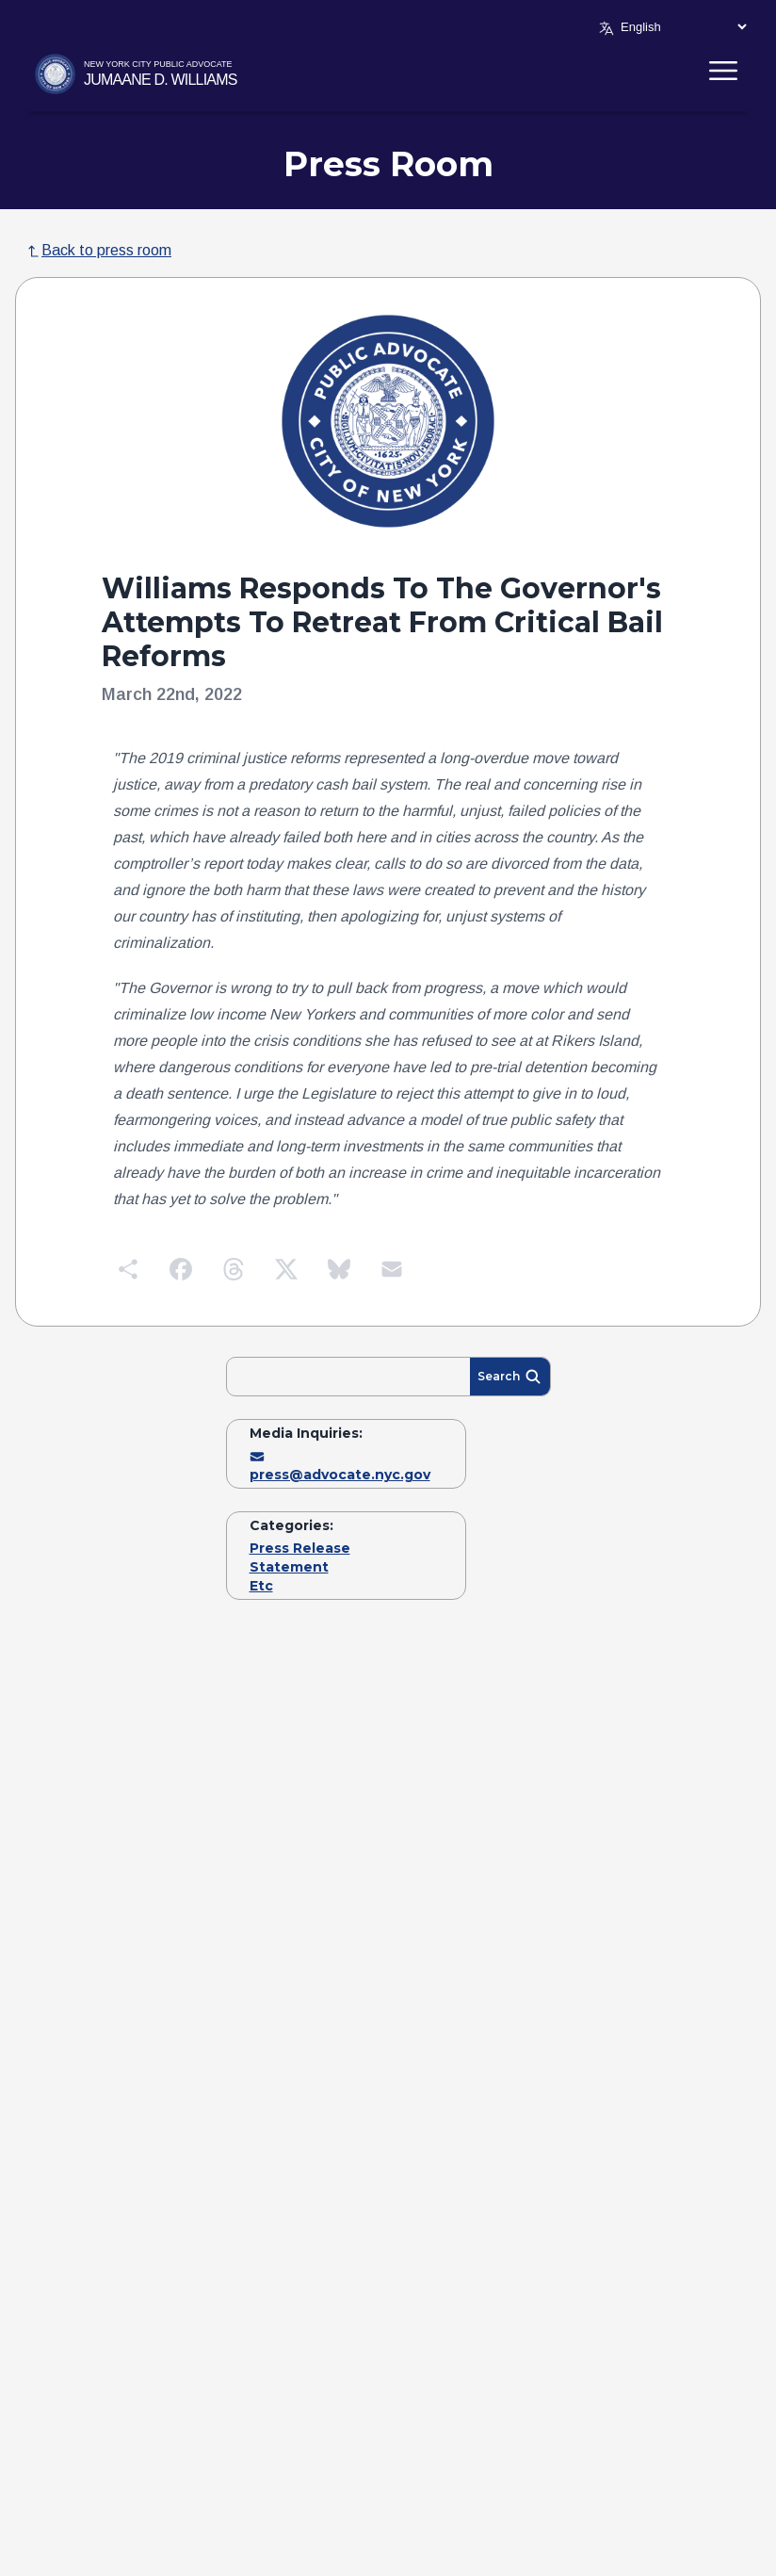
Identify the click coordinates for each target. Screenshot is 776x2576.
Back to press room (98, 250)
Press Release (300, 1548)
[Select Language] (683, 27)
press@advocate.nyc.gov (340, 1466)
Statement (289, 1566)
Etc (261, 1585)
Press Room (388, 164)
